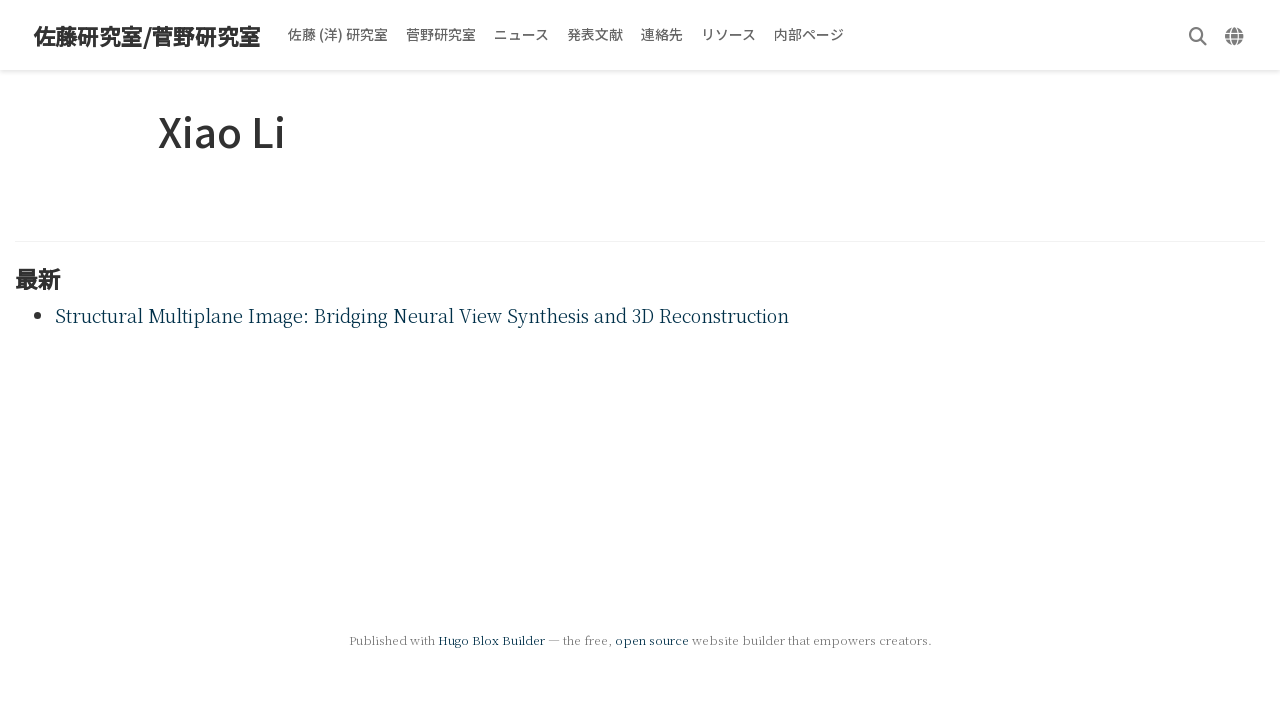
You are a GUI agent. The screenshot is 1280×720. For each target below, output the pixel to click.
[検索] (1198, 35)
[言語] (1236, 35)
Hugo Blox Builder (491, 639)
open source (652, 639)
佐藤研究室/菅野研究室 (147, 35)
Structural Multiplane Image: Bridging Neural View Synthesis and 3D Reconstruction (422, 315)
